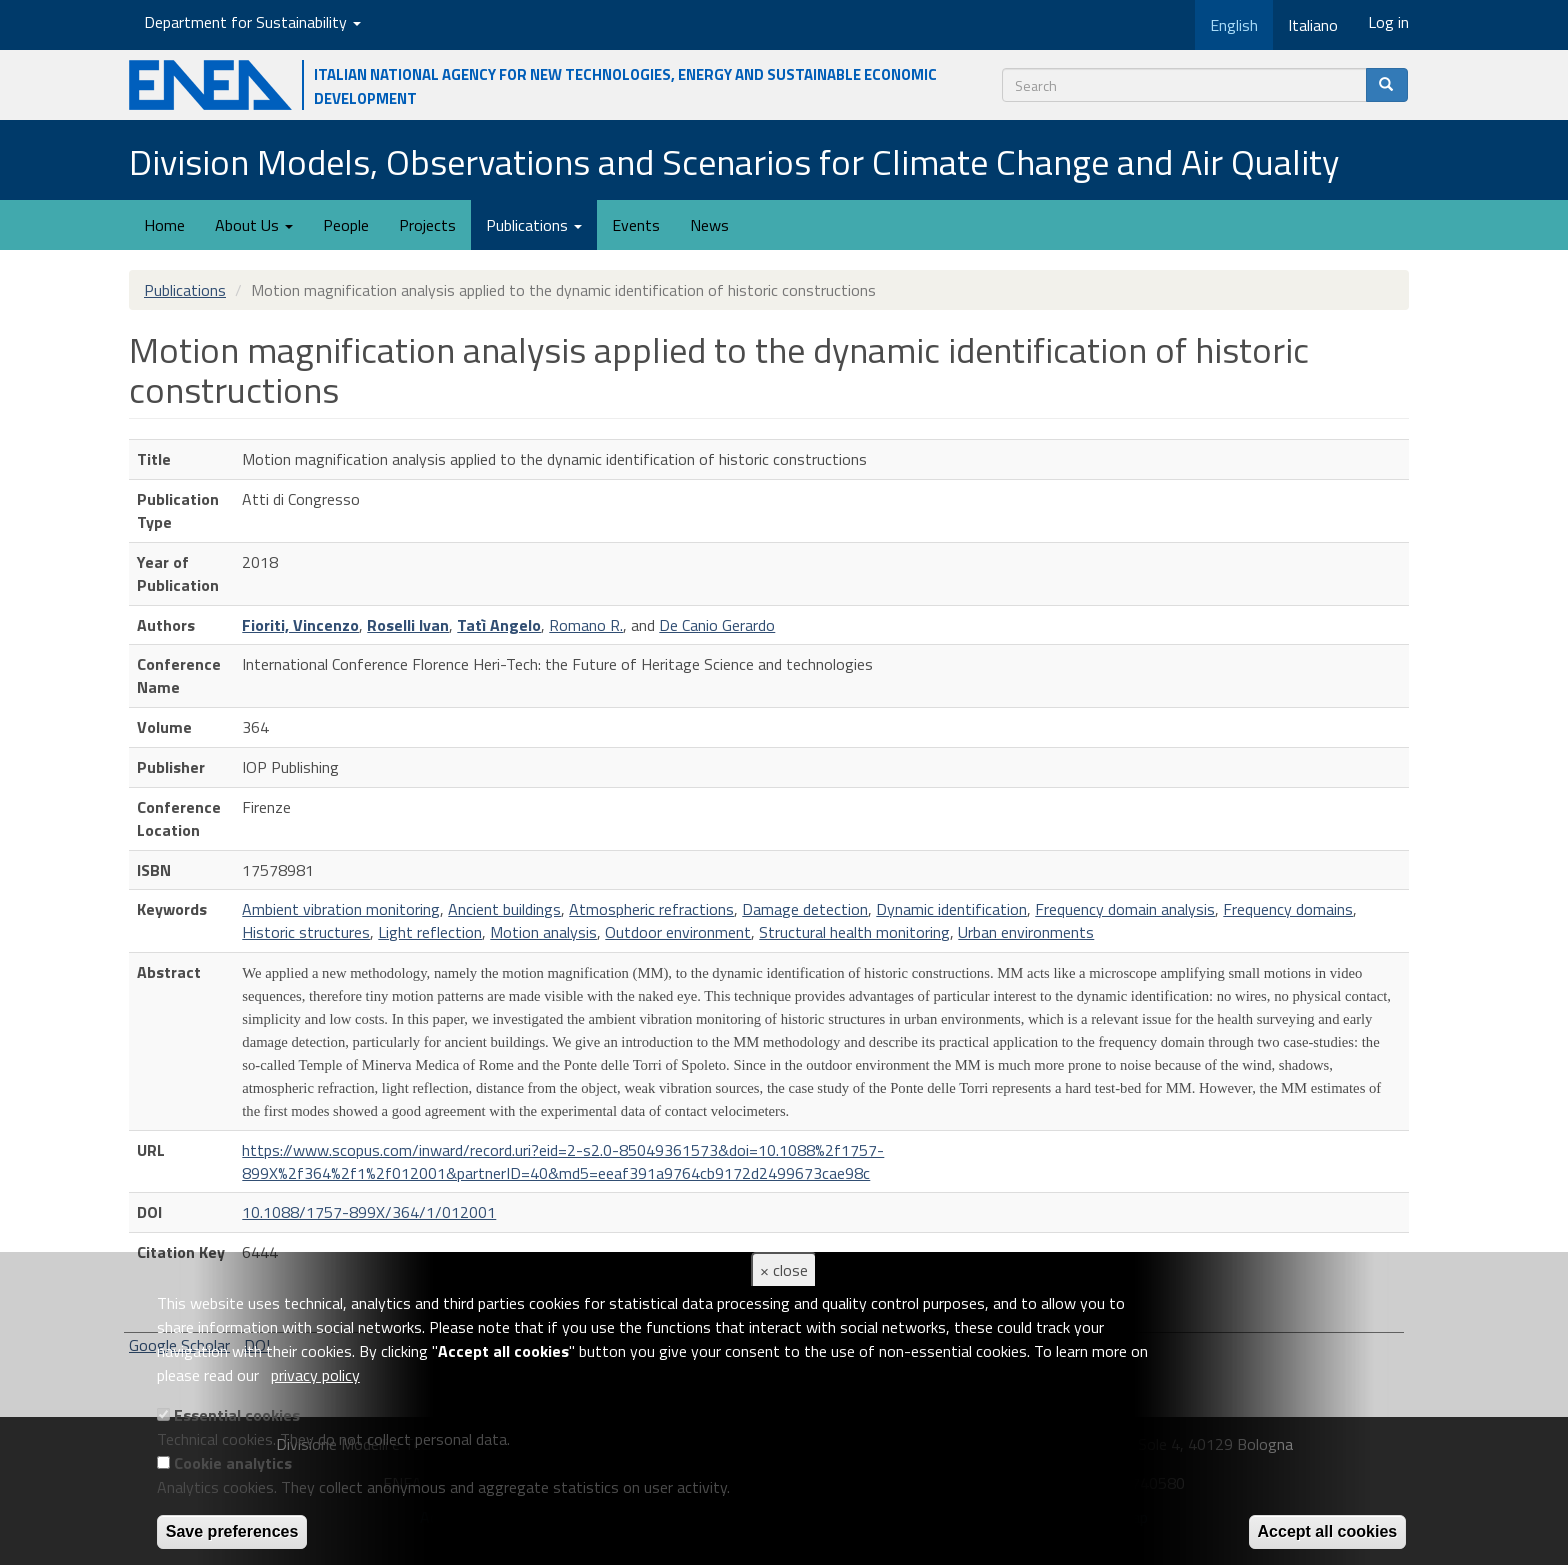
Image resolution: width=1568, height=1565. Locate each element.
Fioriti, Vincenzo (300, 625)
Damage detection (805, 909)
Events (636, 225)
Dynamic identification (951, 909)
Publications (534, 225)
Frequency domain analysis (1125, 909)
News (709, 225)
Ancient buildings (504, 909)
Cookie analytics (233, 1463)
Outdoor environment (678, 932)
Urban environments (1026, 932)
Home (164, 225)
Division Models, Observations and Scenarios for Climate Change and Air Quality (734, 161)
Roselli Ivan (408, 625)
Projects (427, 225)
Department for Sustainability (252, 22)
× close (784, 1270)
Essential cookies (237, 1415)
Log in (1388, 22)
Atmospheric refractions (651, 909)
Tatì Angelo (499, 625)
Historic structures (306, 932)
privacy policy (315, 1375)
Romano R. (586, 625)
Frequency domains (1288, 909)
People (346, 225)
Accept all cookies (1328, 1531)
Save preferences (232, 1531)
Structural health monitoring (854, 932)
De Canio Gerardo (717, 625)
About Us (254, 225)
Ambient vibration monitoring (341, 909)
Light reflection (430, 932)
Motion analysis (543, 932)
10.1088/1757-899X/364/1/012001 (369, 1212)
